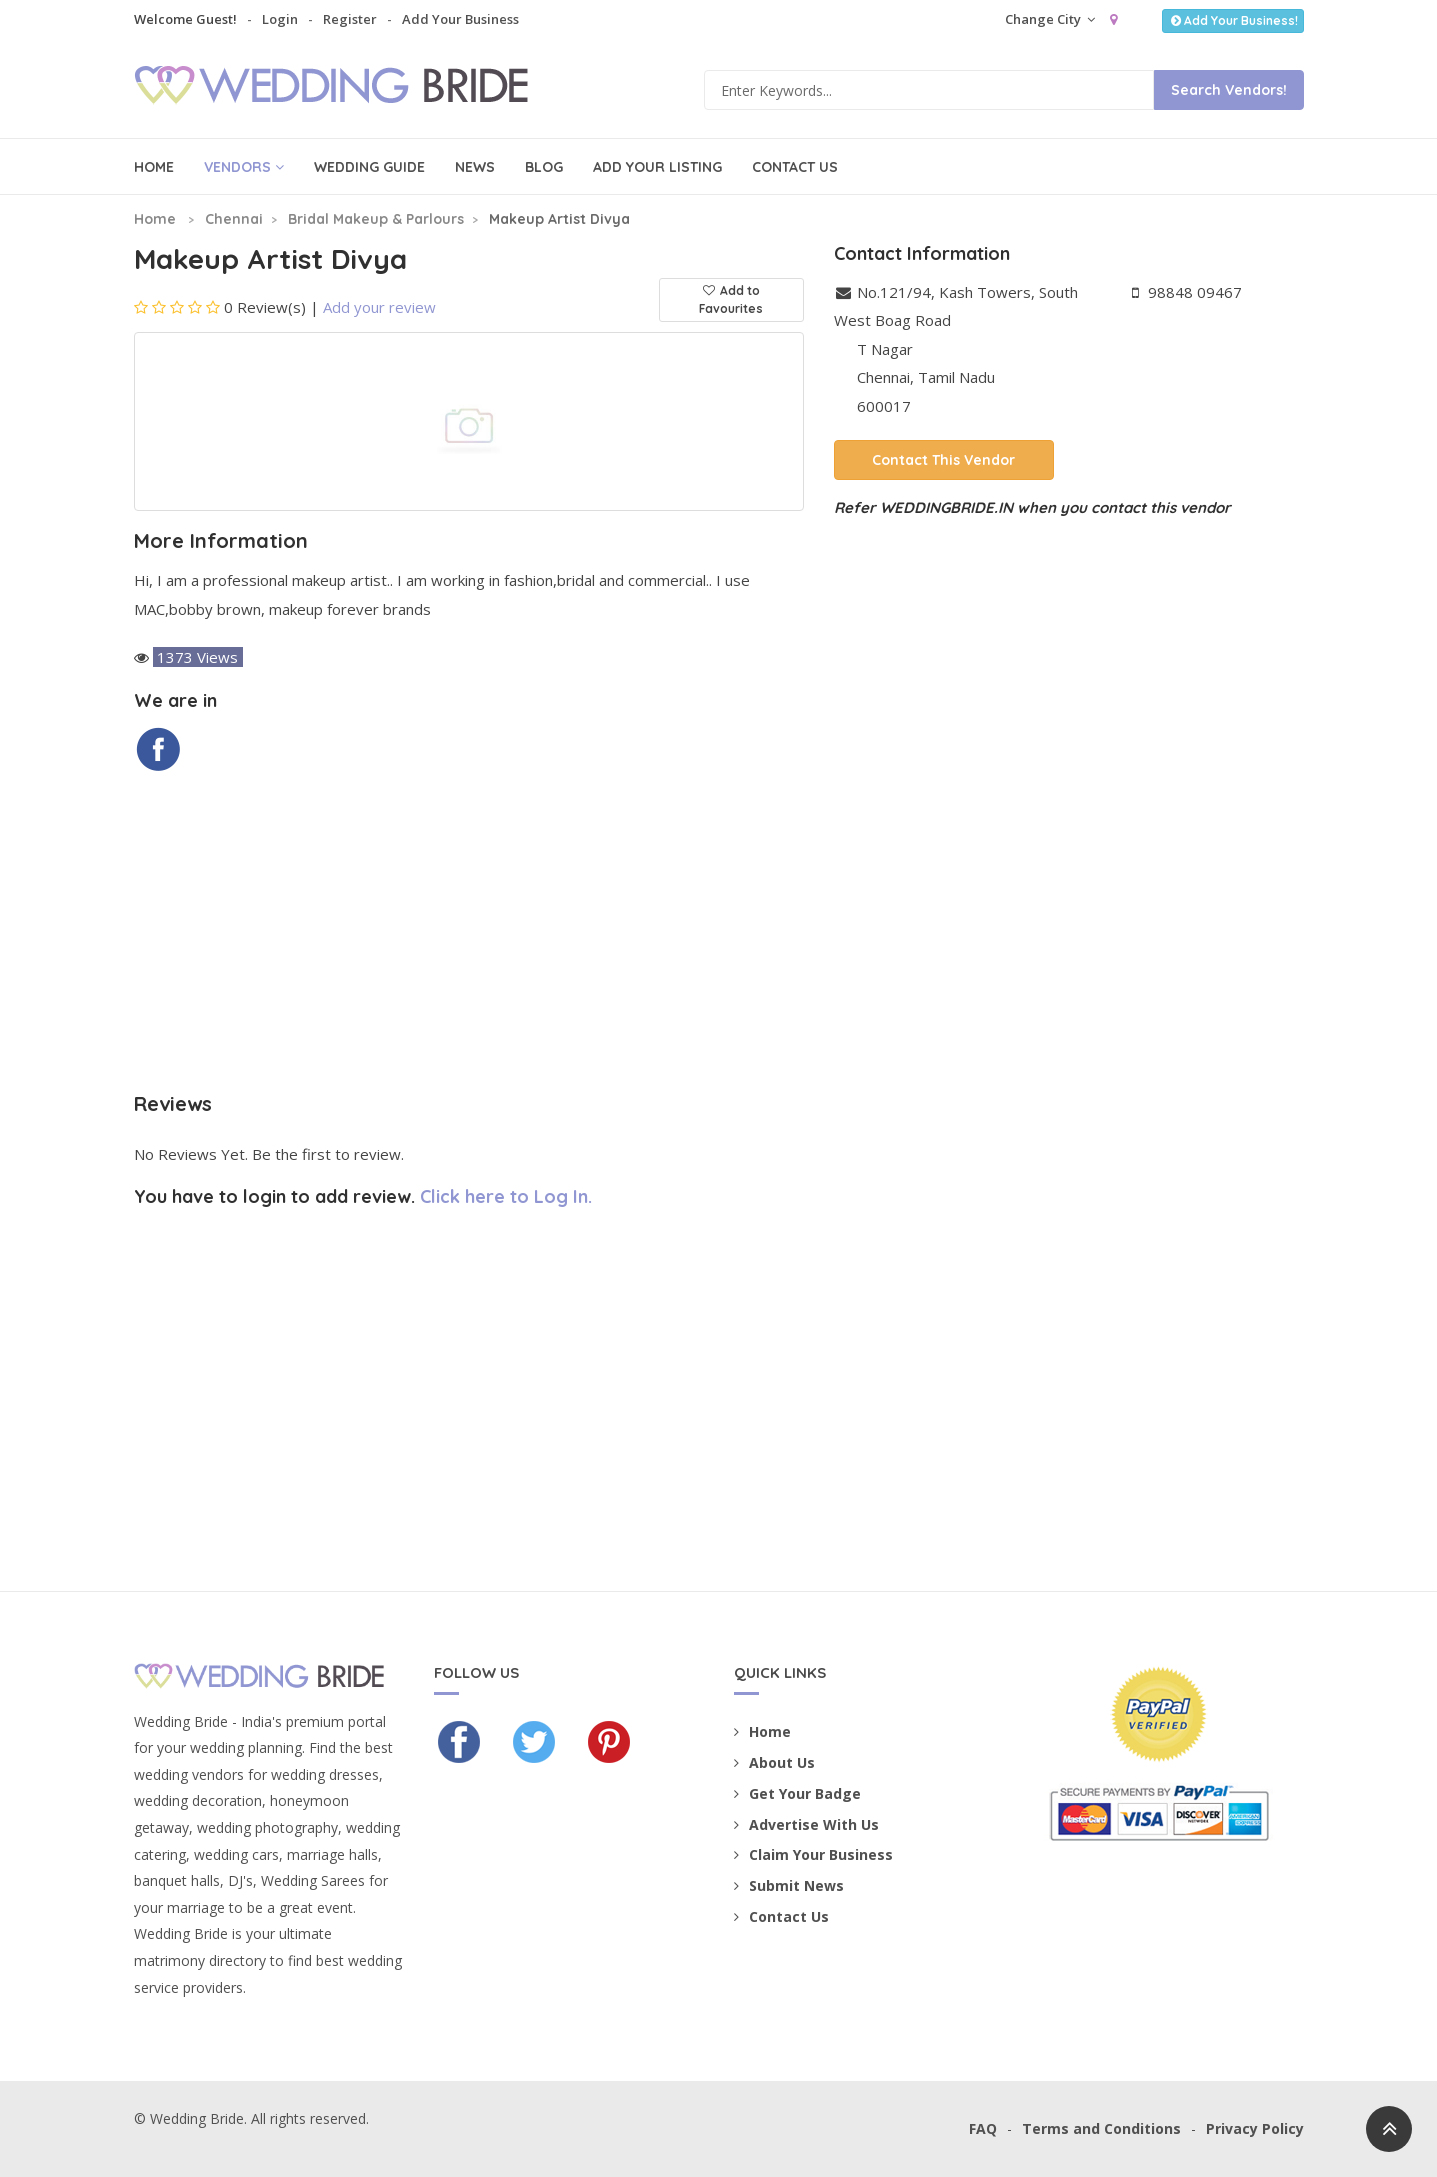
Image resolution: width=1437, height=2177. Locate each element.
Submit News (789, 1885)
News (475, 167)
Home (154, 167)
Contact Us (795, 167)
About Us (774, 1762)
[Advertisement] (469, 933)
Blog (544, 167)
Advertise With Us (806, 1824)
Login (280, 19)
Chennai (234, 219)
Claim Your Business (813, 1854)
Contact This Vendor (943, 460)
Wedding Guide (369, 167)
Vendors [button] (244, 167)
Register (350, 19)
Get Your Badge (797, 1793)
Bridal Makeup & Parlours (376, 219)
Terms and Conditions (1101, 2128)
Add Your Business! (1232, 20)
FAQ (983, 2128)
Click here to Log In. (506, 1196)
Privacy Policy (1255, 2128)
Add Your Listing (657, 167)
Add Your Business (460, 19)
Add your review (379, 307)
